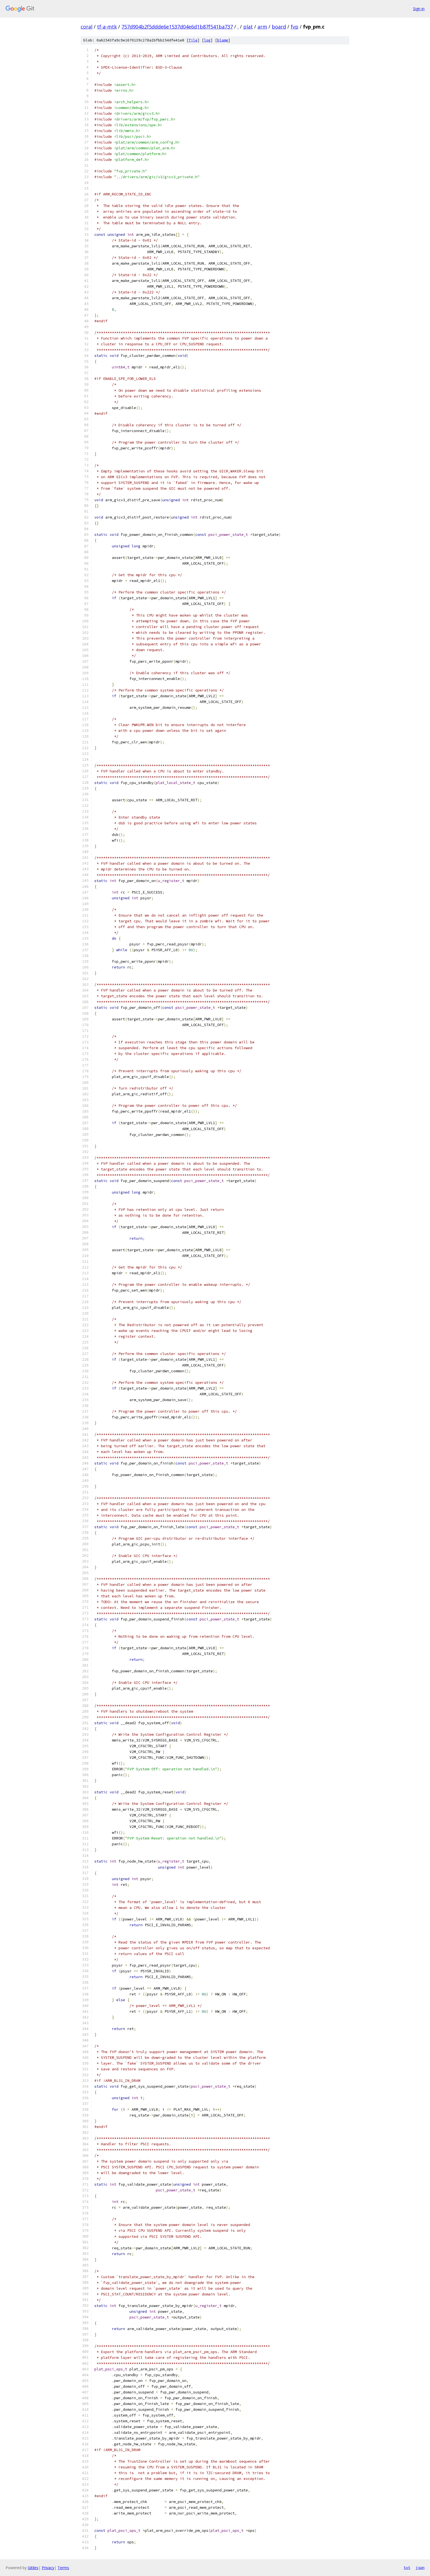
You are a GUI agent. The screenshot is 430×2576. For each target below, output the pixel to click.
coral (86, 26)
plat (248, 26)
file (193, 40)
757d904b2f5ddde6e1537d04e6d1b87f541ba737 (177, 26)
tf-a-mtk (107, 26)
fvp (294, 26)
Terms (63, 2567)
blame (222, 40)
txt (407, 2567)
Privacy (48, 2567)
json (420, 2567)
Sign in (419, 8)
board (279, 26)
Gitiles (33, 2567)
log (207, 40)
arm (262, 26)
